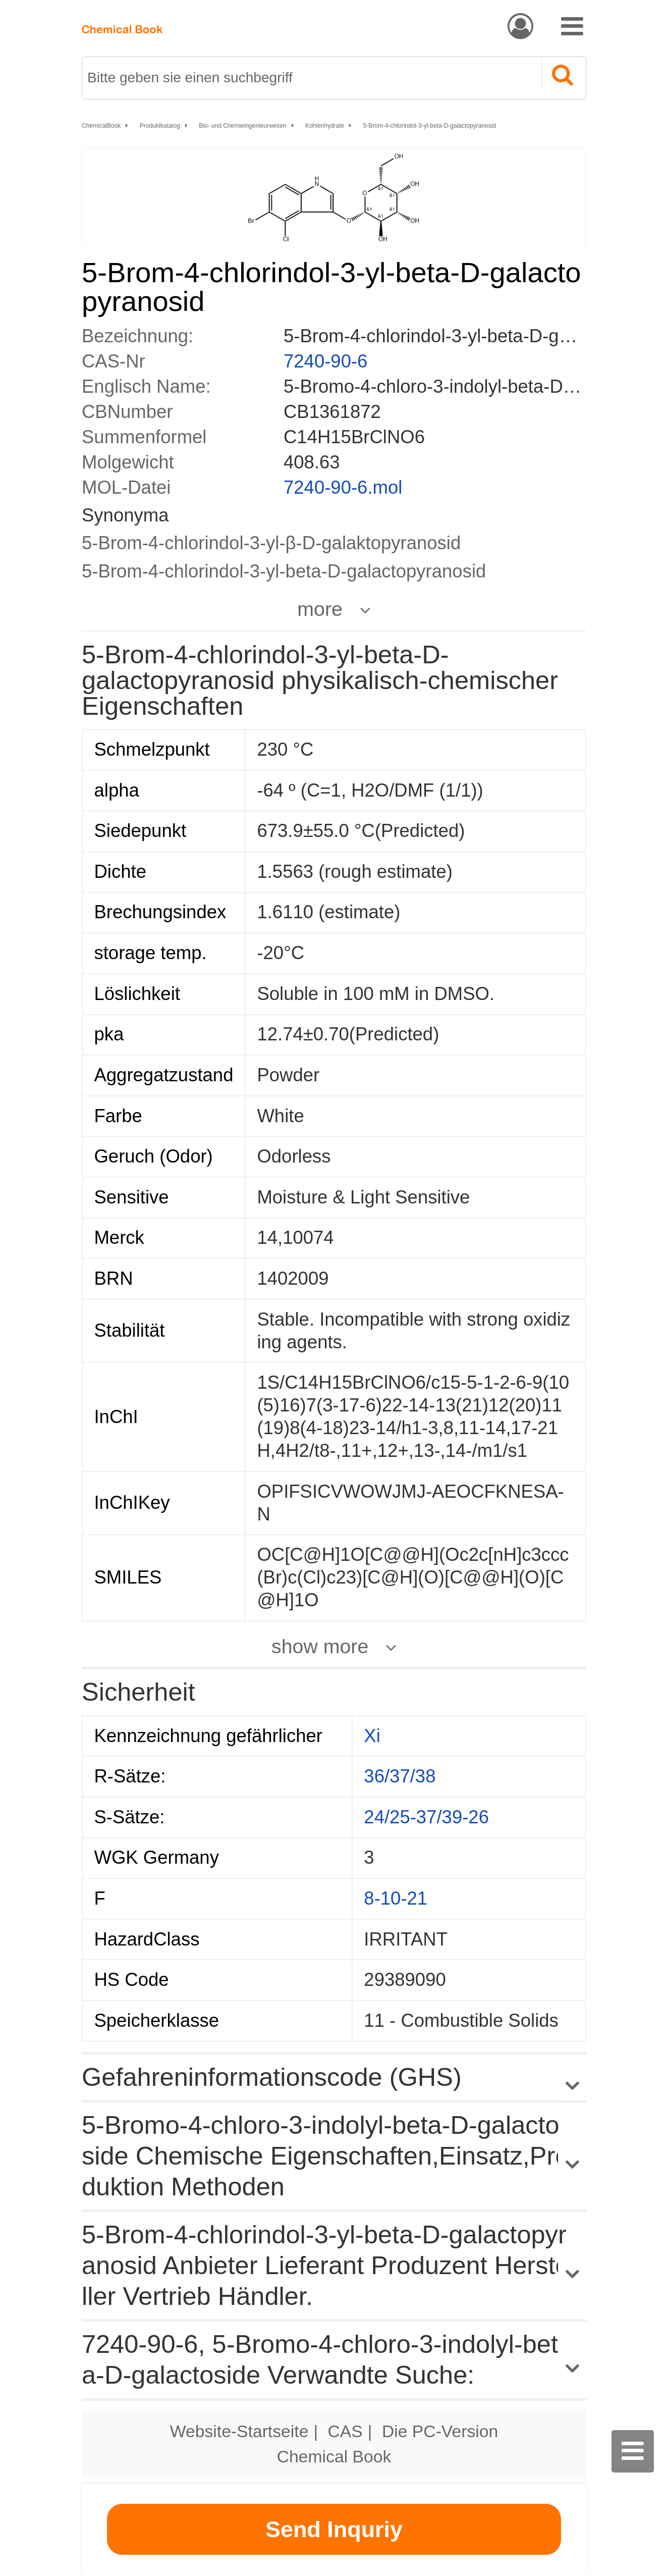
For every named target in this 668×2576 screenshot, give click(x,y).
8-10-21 (395, 1898)
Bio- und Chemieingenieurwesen (242, 125)
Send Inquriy (334, 2529)
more (320, 608)
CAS (345, 2431)
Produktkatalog (160, 125)
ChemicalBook (101, 125)
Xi (372, 1735)
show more (319, 1646)
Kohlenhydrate (324, 125)
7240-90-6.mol (343, 487)
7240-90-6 (325, 361)
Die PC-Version (440, 2431)
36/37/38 (399, 1776)
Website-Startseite (239, 2431)
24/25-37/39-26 (426, 1817)
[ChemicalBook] (122, 24)
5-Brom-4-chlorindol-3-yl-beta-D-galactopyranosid (429, 125)
